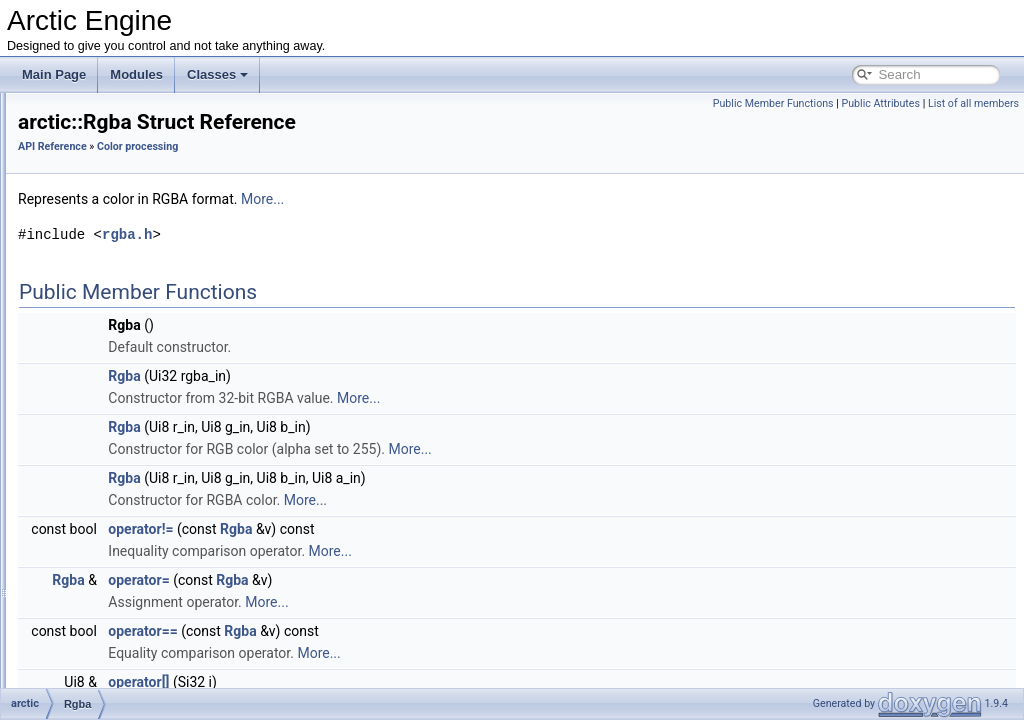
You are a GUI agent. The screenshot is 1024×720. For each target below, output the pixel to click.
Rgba (374, 376)
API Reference (89, 153)
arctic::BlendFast (126, 329)
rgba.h (377, 234)
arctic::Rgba (114, 285)
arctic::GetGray (122, 373)
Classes (217, 74)
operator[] (388, 682)
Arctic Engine (53, 109)
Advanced (92, 637)
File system (96, 571)
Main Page (54, 74)
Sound (83, 219)
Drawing (88, 197)
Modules (136, 74)
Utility (80, 615)
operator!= (390, 529)
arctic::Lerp (111, 395)
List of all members (973, 103)
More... (512, 199)
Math (79, 549)
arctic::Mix (109, 461)
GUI (76, 527)
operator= (388, 580)
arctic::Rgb (110, 263)
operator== (392, 631)
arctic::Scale (114, 505)
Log (76, 593)
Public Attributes (880, 103)
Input (79, 175)
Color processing (111, 241)
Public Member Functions (773, 103)
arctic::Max (111, 417)
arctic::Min (109, 439)
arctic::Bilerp (115, 307)
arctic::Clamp (117, 351)
